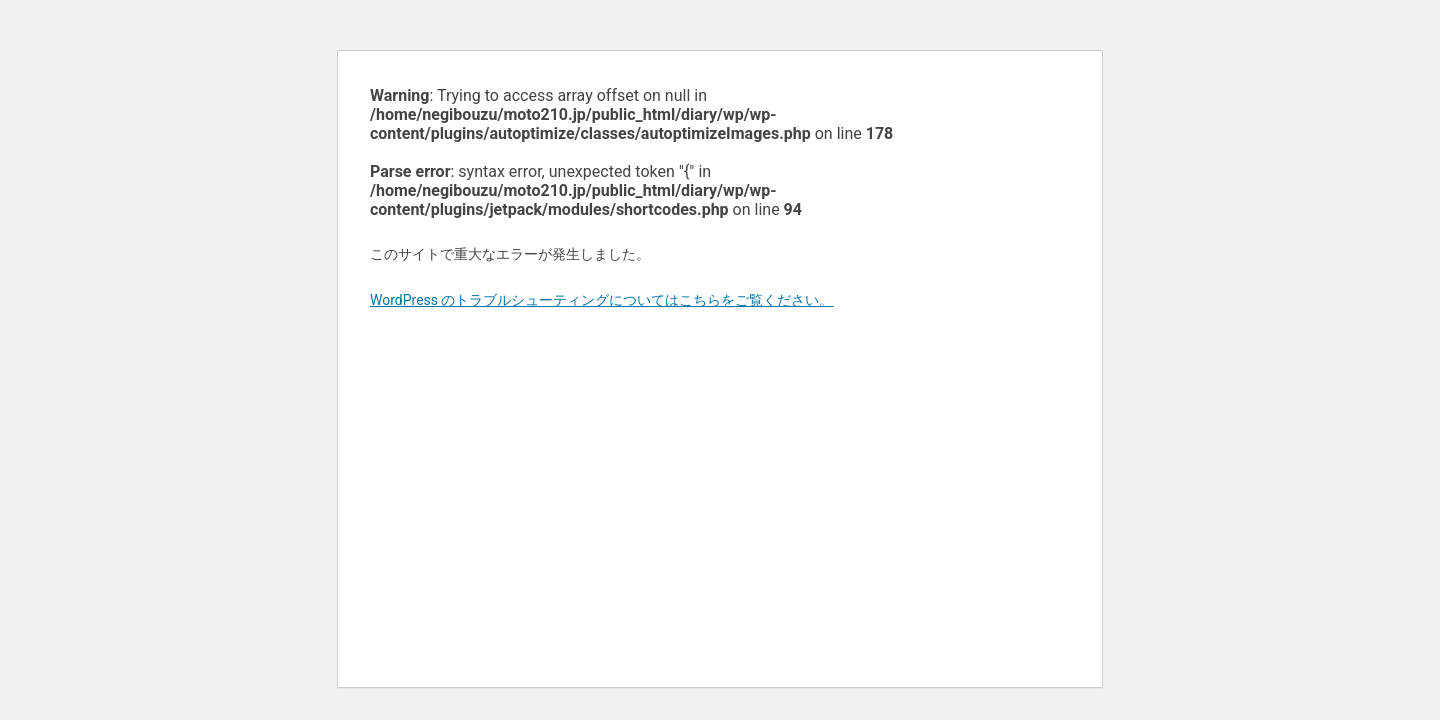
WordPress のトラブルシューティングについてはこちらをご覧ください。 (602, 300)
